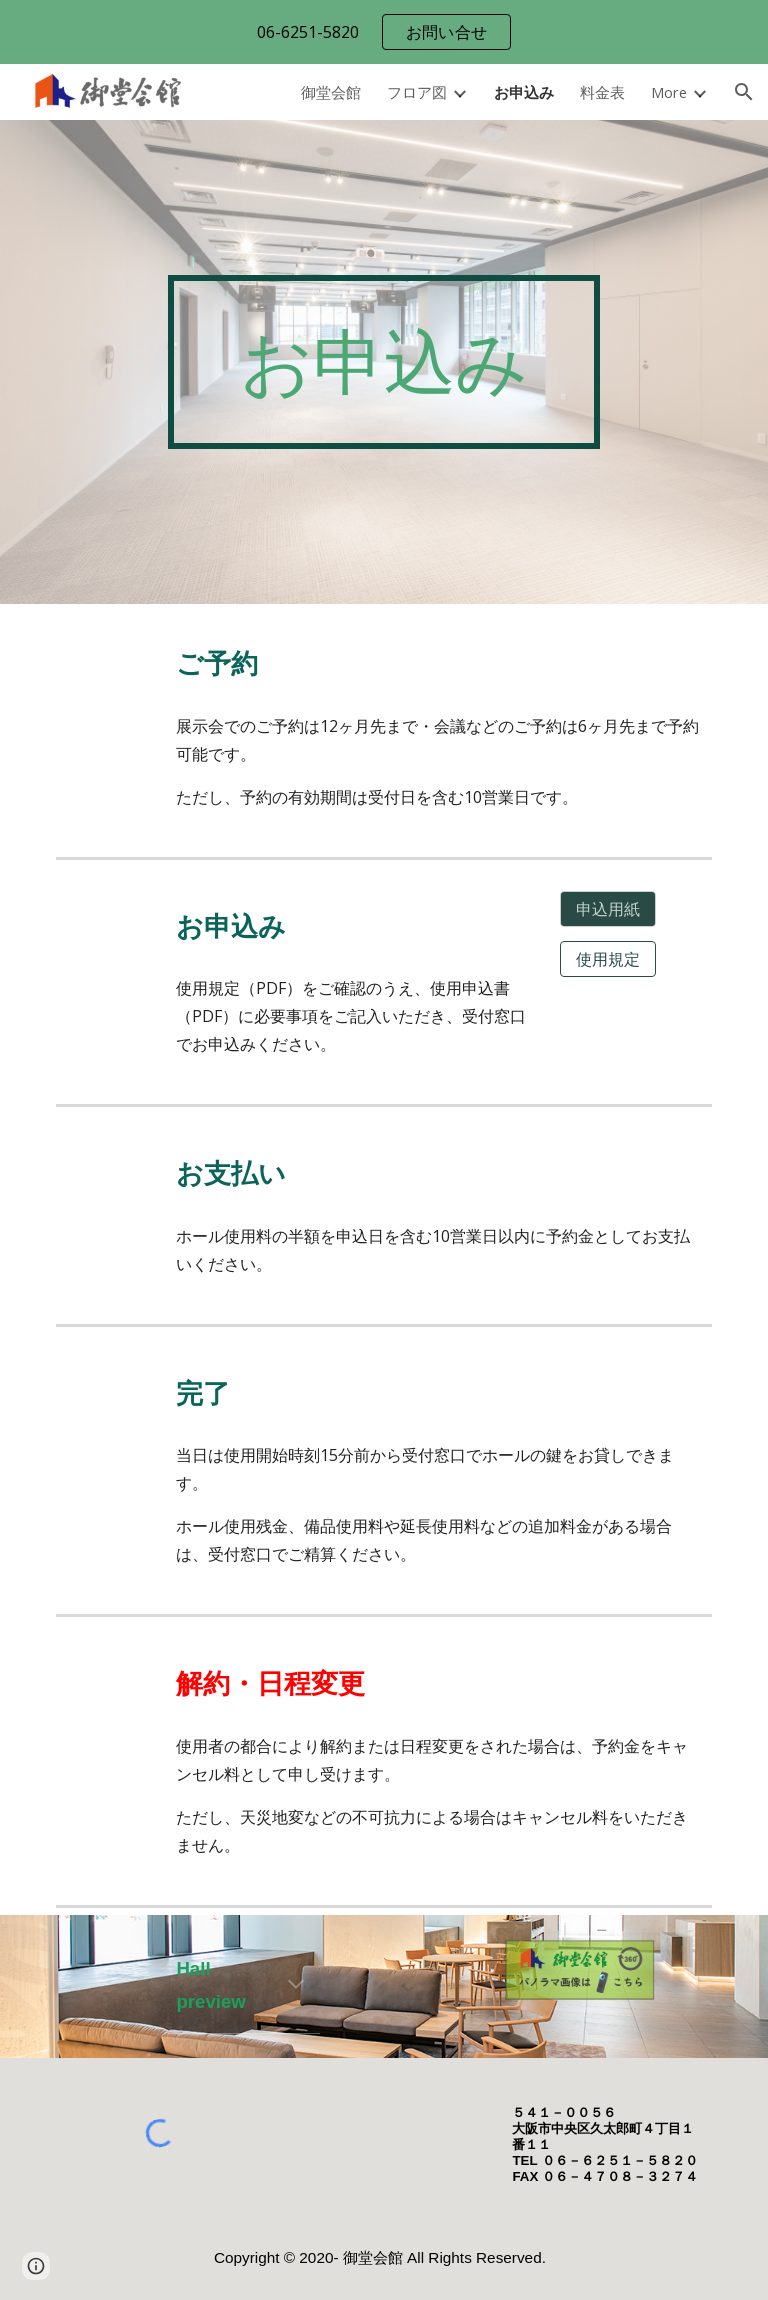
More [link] (669, 92)
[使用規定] (607, 959)
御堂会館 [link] (331, 92)
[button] (744, 92)
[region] (384, 32)
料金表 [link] (602, 92)
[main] (383, 362)
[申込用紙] (607, 909)
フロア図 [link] (417, 92)
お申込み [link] (524, 92)
